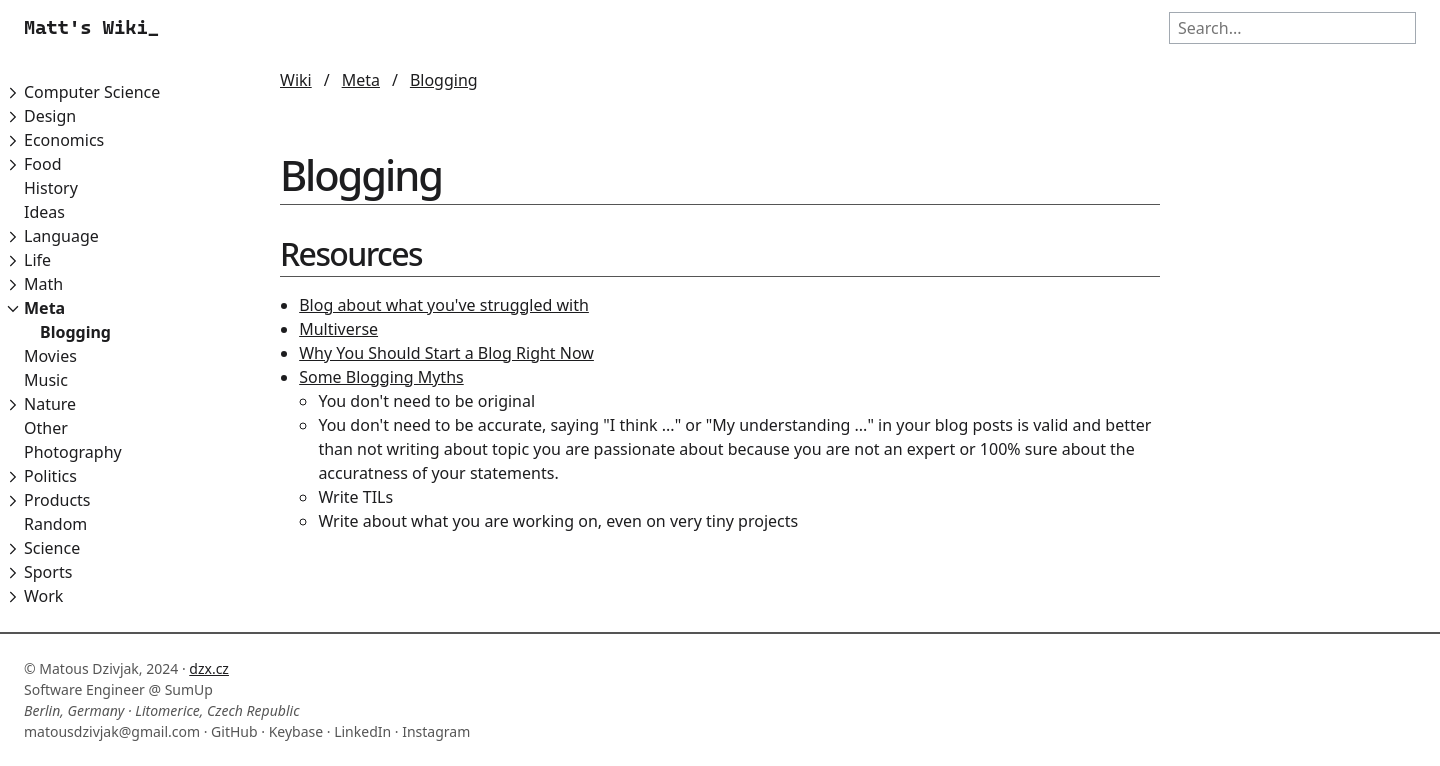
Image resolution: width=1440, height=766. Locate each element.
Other (46, 428)
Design (50, 116)
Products (57, 500)
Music (46, 380)
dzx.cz (209, 668)
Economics (64, 140)
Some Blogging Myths (381, 377)
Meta (44, 308)
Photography (73, 452)
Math (43, 284)
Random (55, 524)
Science (52, 548)
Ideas (44, 212)
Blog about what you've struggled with (444, 305)
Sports (48, 572)
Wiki (296, 80)
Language (61, 236)
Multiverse (338, 329)
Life (37, 260)
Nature (50, 404)
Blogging (75, 332)
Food (43, 164)
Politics (50, 476)
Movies (50, 356)
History (51, 188)
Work (43, 596)
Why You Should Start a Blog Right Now (446, 353)
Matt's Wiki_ (91, 27)
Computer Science (92, 92)
